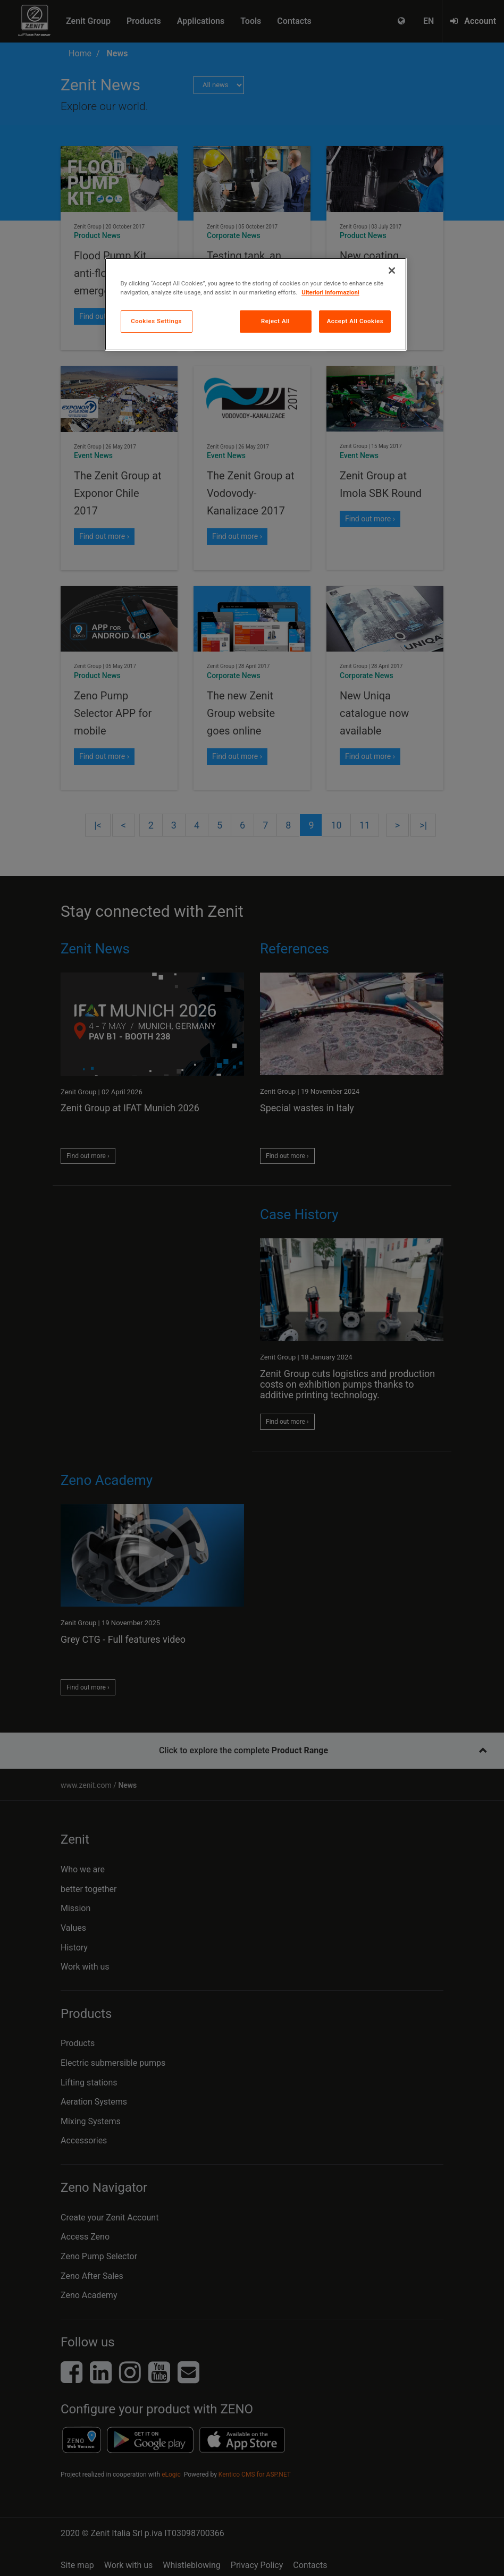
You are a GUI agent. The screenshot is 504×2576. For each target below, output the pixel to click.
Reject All (275, 321)
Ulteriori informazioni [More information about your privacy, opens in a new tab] (330, 292)
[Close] (392, 270)
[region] (256, 304)
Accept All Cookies (355, 321)
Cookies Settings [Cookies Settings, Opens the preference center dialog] (156, 321)
